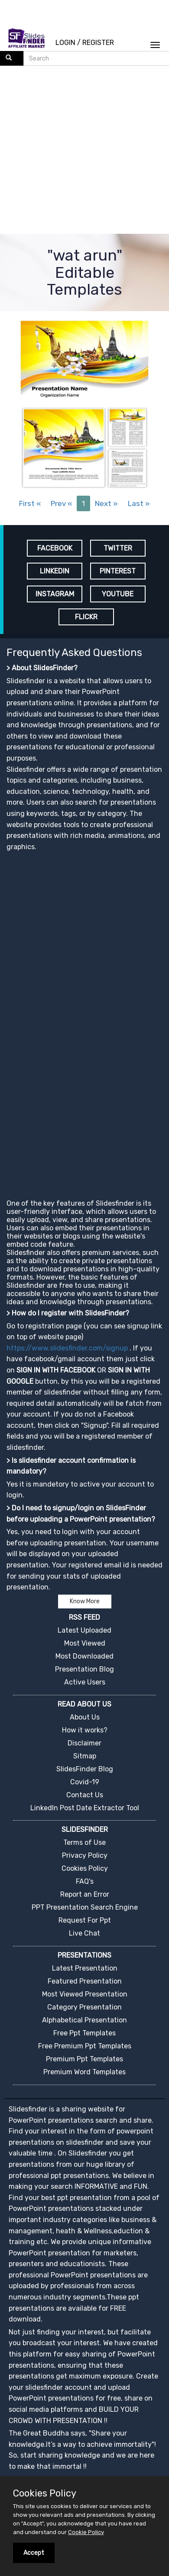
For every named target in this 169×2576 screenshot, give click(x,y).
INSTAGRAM (55, 594)
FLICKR (86, 617)
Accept (33, 2553)
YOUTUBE (117, 594)
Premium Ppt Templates (84, 2059)
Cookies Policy (85, 1868)
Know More (85, 1601)
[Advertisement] (81, 151)
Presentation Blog (84, 1669)
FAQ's (85, 1881)
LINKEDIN (54, 571)
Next (106, 503)
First (30, 503)
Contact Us (84, 1795)
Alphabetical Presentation (84, 2020)
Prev (61, 503)
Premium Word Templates (84, 2072)
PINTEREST (118, 571)
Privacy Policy (84, 1855)
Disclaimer (84, 1743)
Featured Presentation (85, 1981)
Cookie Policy (86, 2532)
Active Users (84, 1682)
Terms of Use (84, 1842)
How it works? (84, 1730)
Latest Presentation (84, 1968)
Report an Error (84, 1894)
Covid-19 (84, 1782)
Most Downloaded (84, 1656)
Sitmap (84, 1756)
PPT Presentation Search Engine (85, 1907)
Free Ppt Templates (84, 2033)
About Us (85, 1717)
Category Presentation (84, 2007)
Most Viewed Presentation (84, 1994)
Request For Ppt (84, 1920)
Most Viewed (84, 1643)
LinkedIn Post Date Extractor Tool (84, 1808)
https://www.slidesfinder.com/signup (67, 1348)
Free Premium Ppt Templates (84, 2046)
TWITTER (118, 548)
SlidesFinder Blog (84, 1769)
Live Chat (84, 1933)
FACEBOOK (54, 548)
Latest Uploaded (84, 1630)
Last (139, 503)
